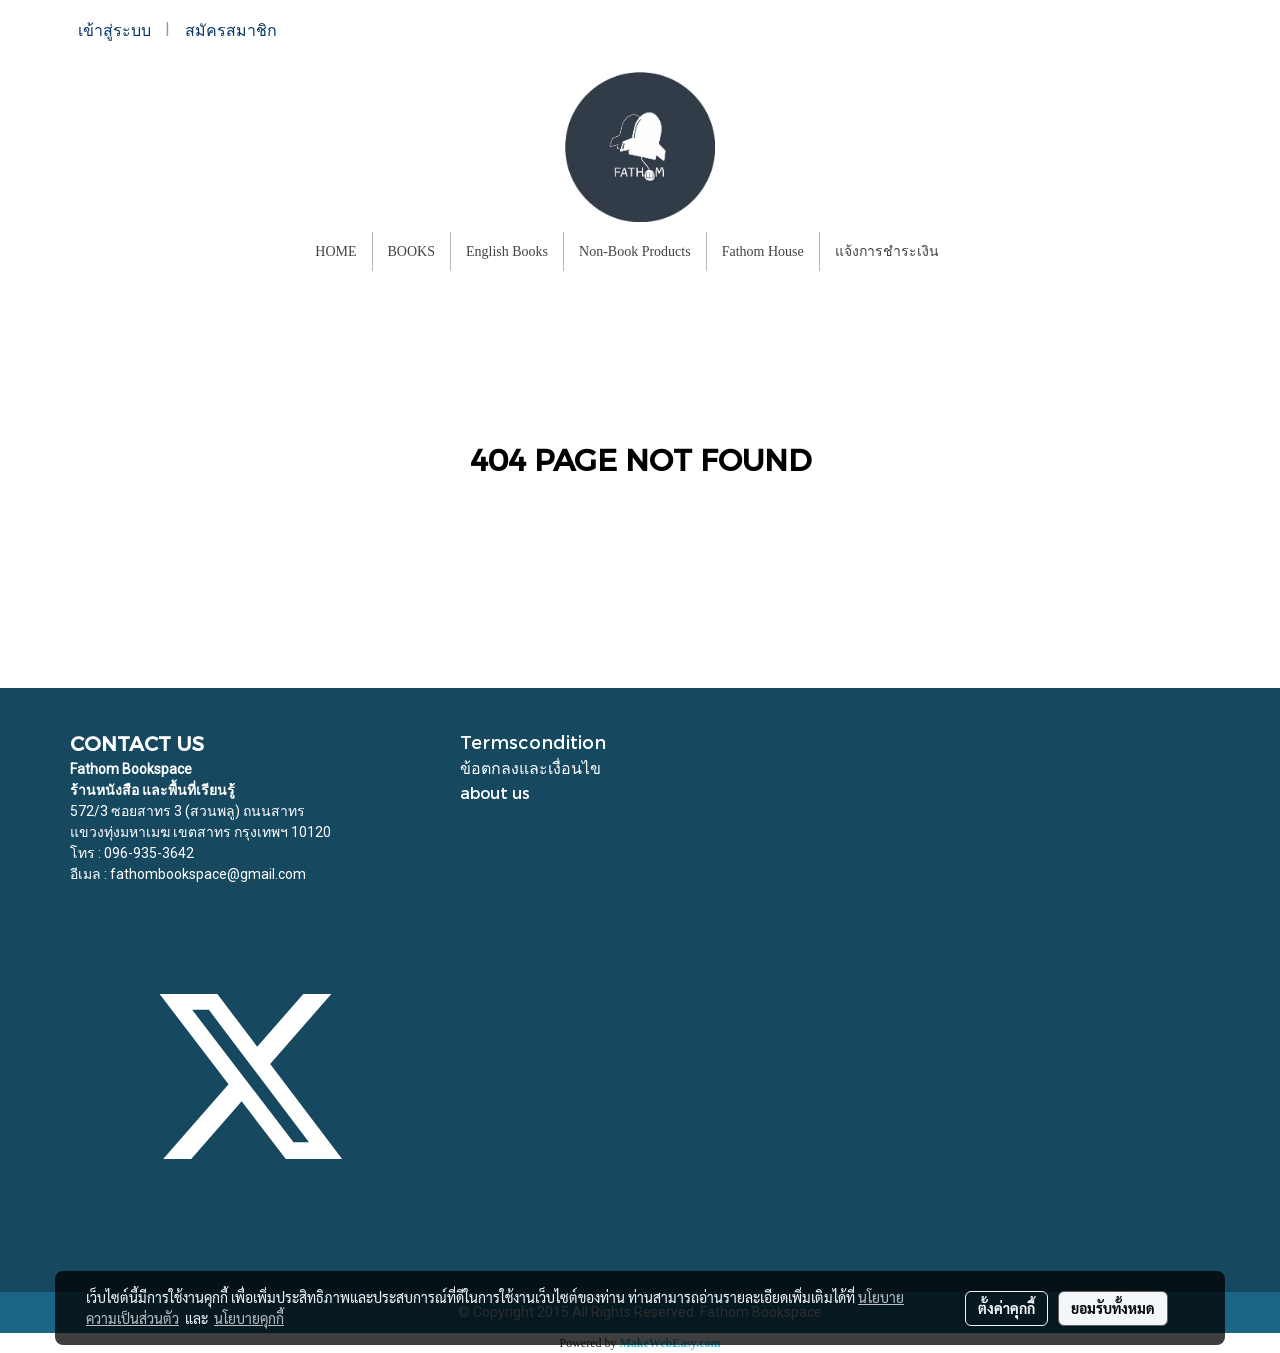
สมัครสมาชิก (231, 30)
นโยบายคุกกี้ (249, 1318)
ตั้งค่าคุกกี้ (1006, 1308)
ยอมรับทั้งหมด (1113, 1308)
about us (495, 792)
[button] (972, 252)
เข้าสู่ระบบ (114, 30)
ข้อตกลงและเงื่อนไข (530, 767)
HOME (335, 251)
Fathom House (763, 251)
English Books (507, 251)
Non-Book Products (635, 251)
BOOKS (411, 251)
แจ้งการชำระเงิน (887, 251)
